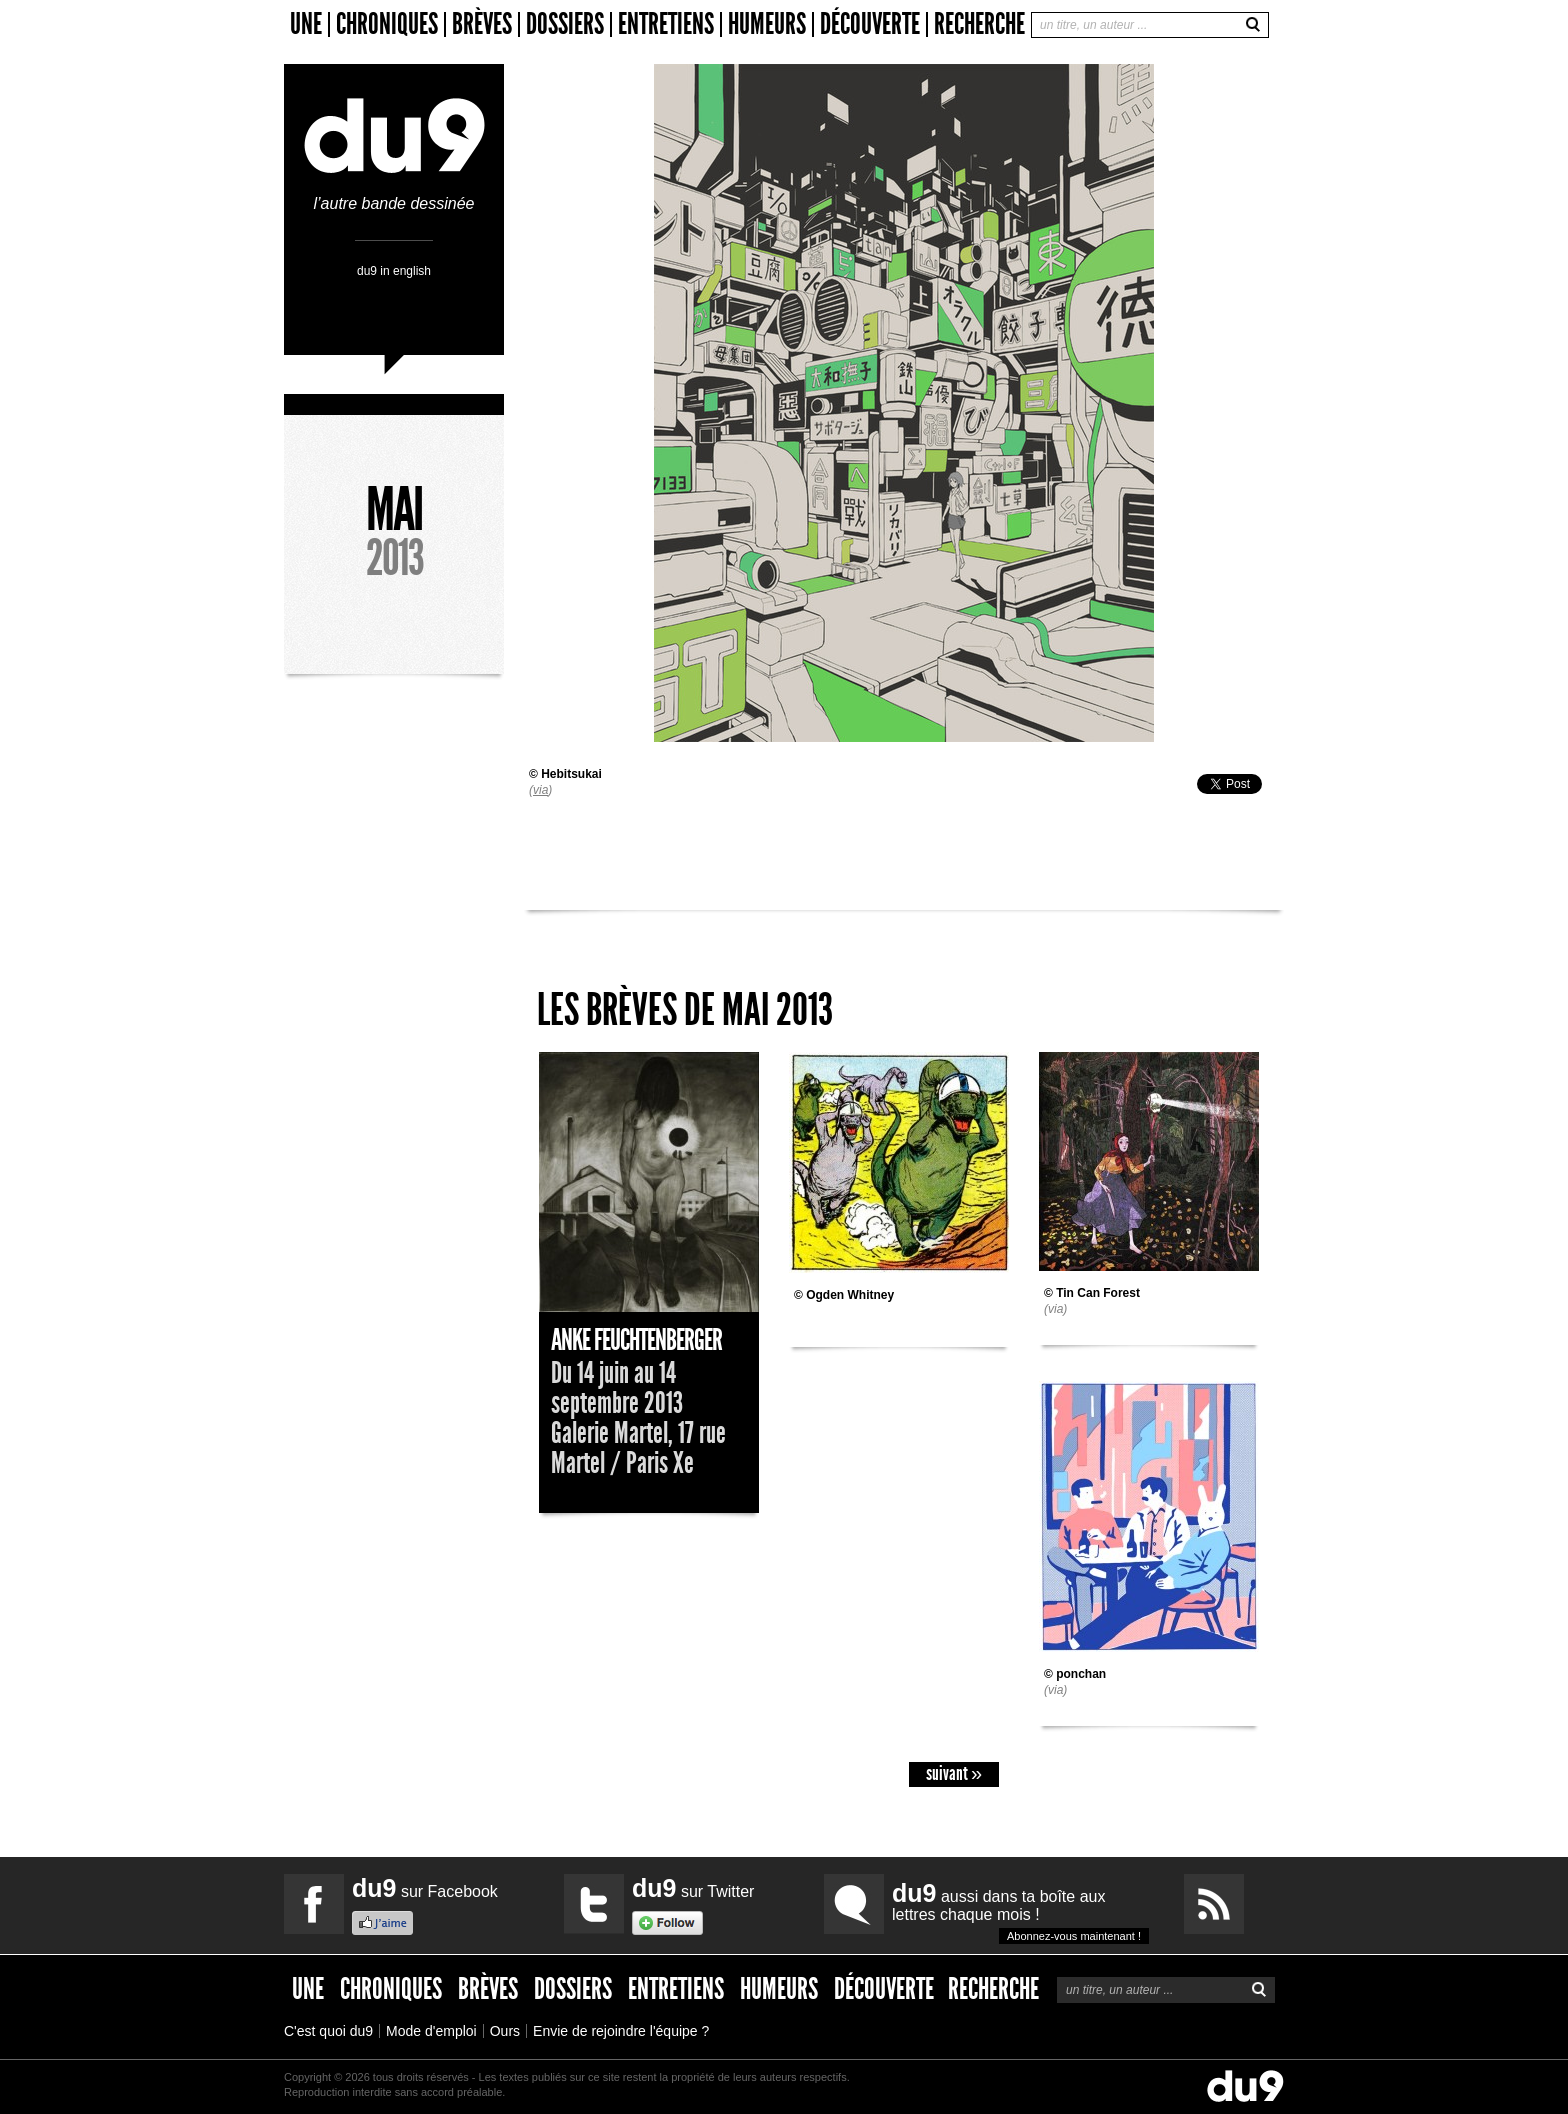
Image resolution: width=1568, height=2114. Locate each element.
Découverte (870, 24)
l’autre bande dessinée (394, 195)
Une (306, 24)
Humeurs (767, 24)
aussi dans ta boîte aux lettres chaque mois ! (1020, 1911)
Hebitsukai (571, 774)
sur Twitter (693, 1888)
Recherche (979, 24)
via (540, 790)
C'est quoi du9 (328, 2031)
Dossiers (565, 24)
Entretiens (666, 24)
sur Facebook (425, 1888)
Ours (505, 2031)
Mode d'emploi (431, 2031)
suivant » (954, 1773)
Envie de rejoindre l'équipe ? (621, 2031)
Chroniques (387, 24)
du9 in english (394, 270)
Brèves (482, 24)
